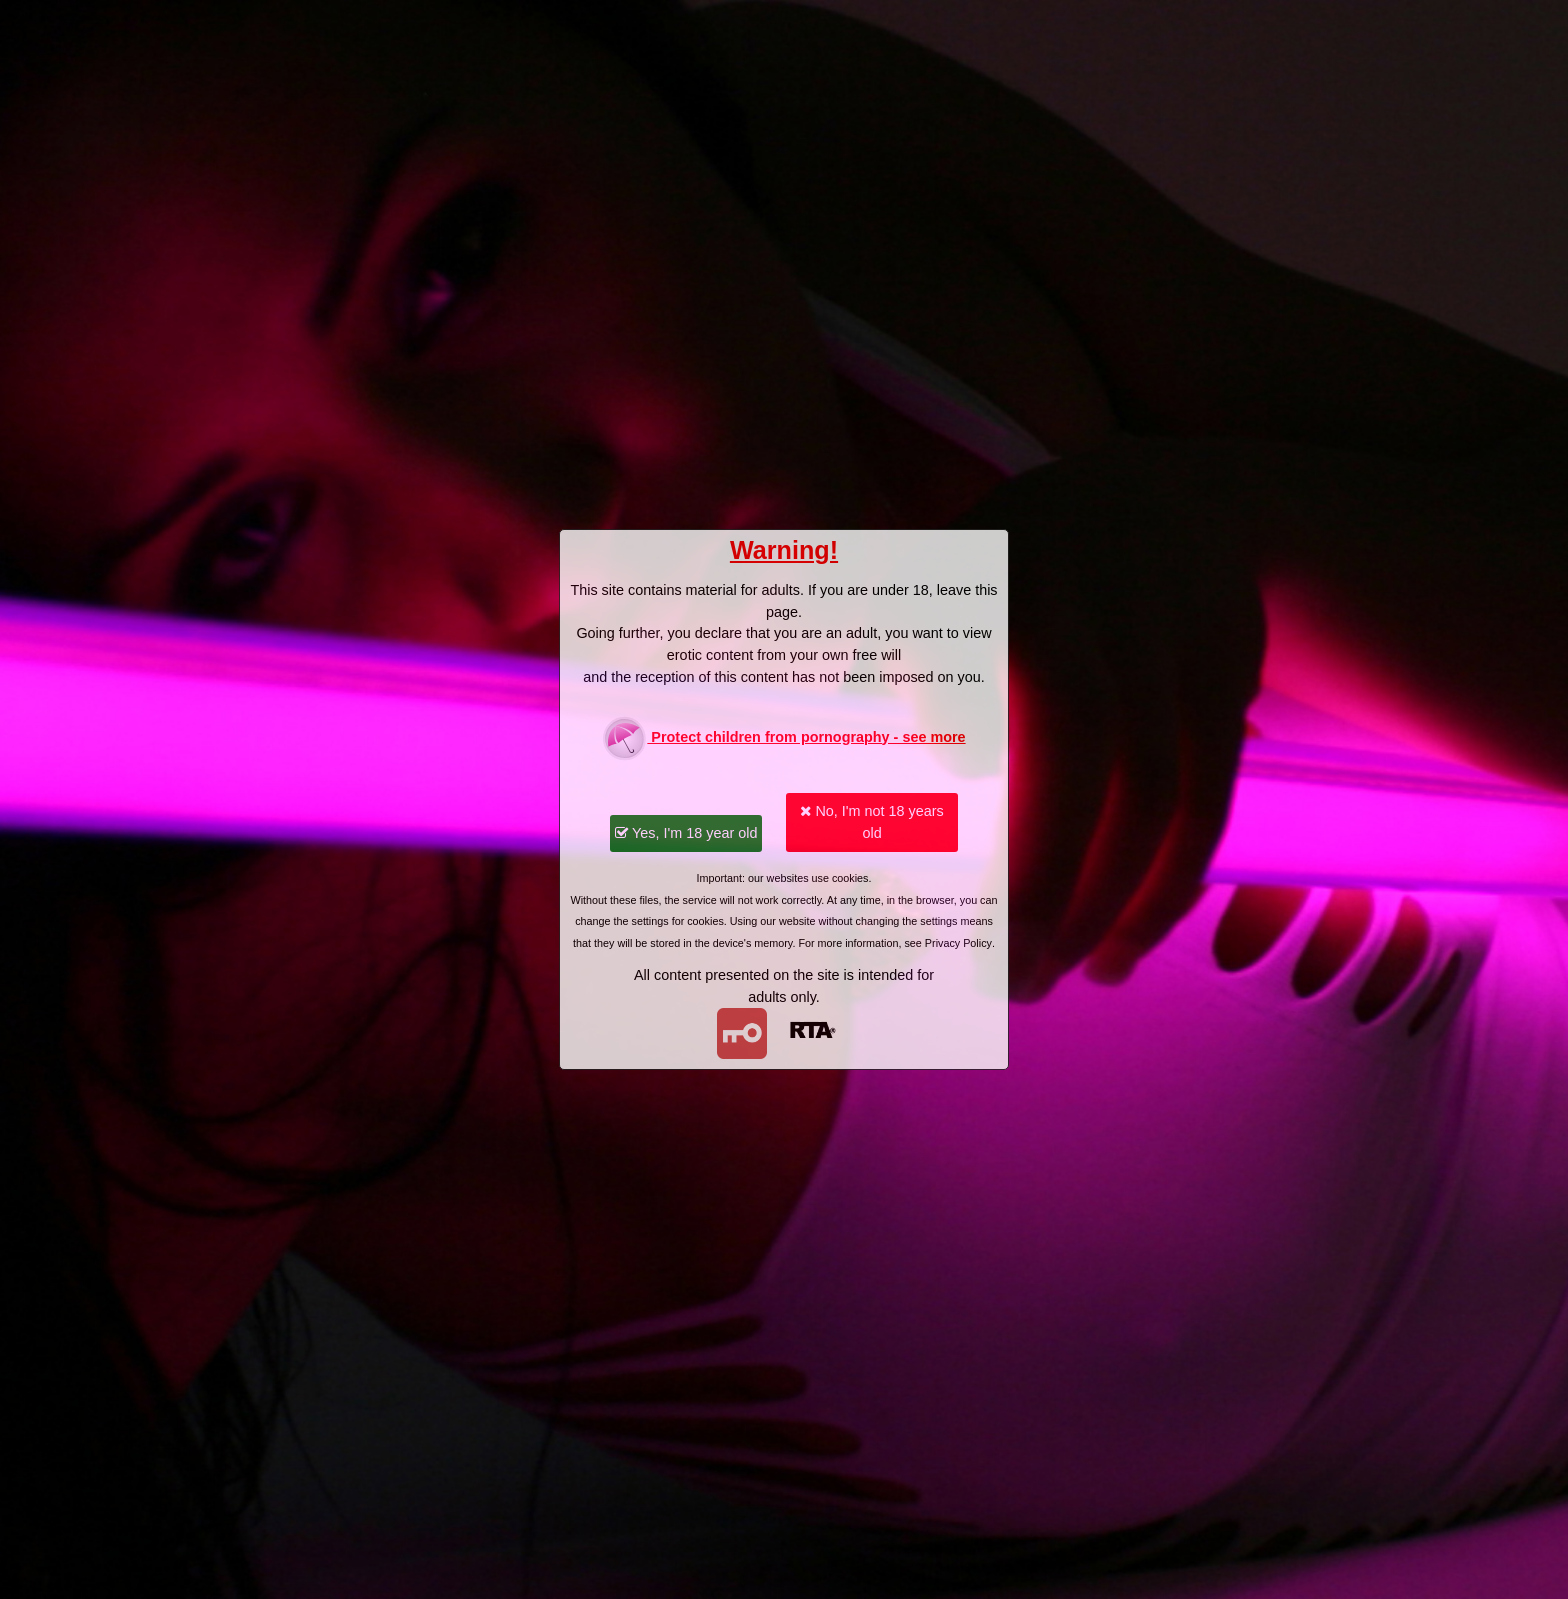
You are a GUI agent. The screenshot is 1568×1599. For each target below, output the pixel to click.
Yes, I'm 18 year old (686, 833)
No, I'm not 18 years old (871, 822)
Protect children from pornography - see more (783, 738)
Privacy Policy (958, 943)
